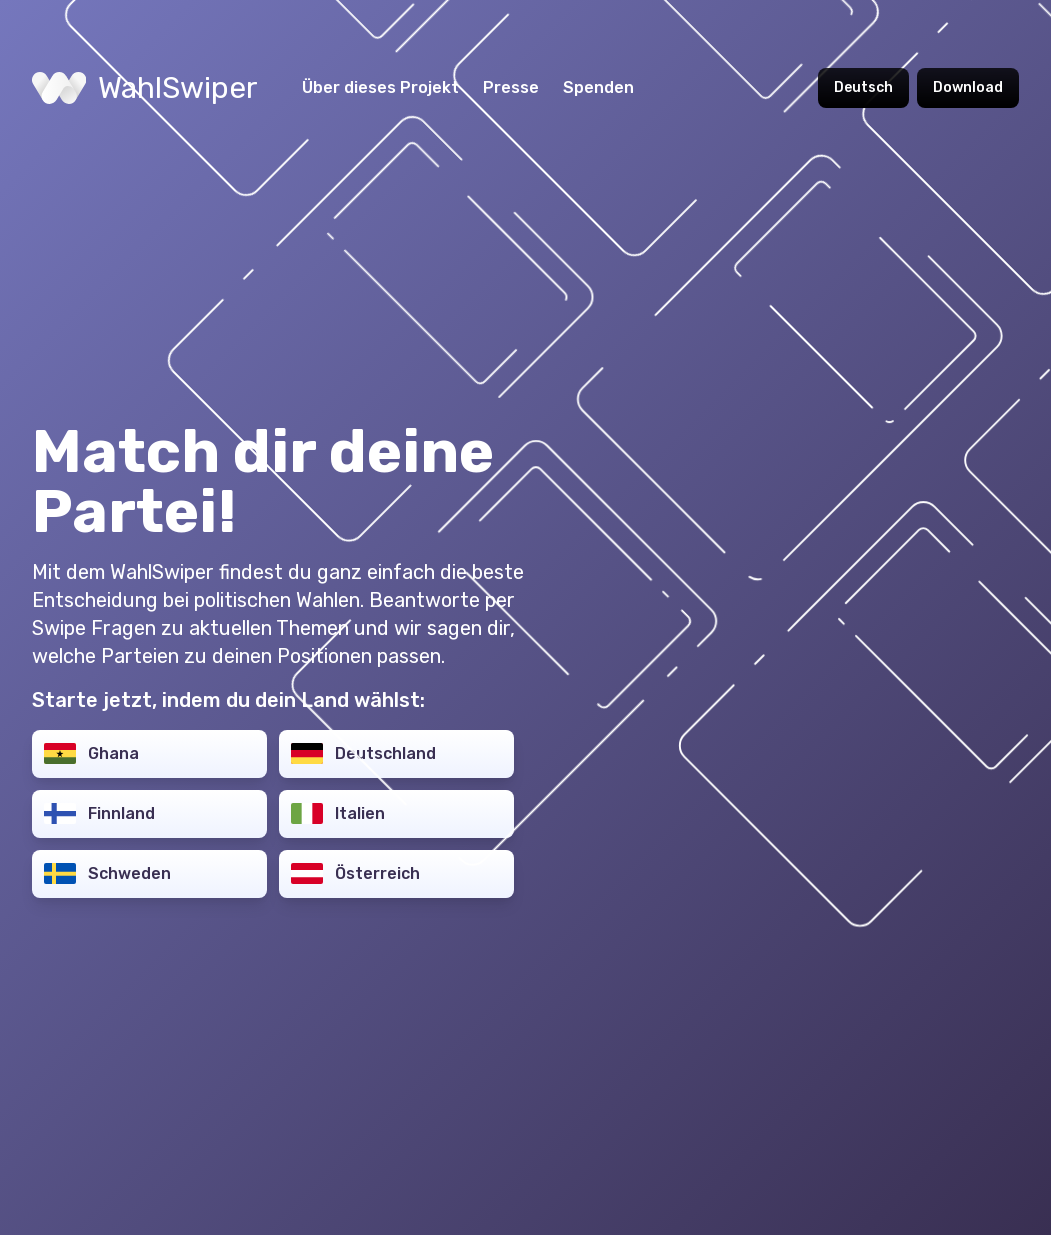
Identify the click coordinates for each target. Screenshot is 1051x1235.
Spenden (598, 87)
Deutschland (363, 753)
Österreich (355, 873)
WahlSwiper (145, 88)
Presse (511, 87)
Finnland (99, 813)
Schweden (107, 873)
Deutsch (863, 87)
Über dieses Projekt (380, 87)
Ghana (91, 753)
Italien (338, 813)
